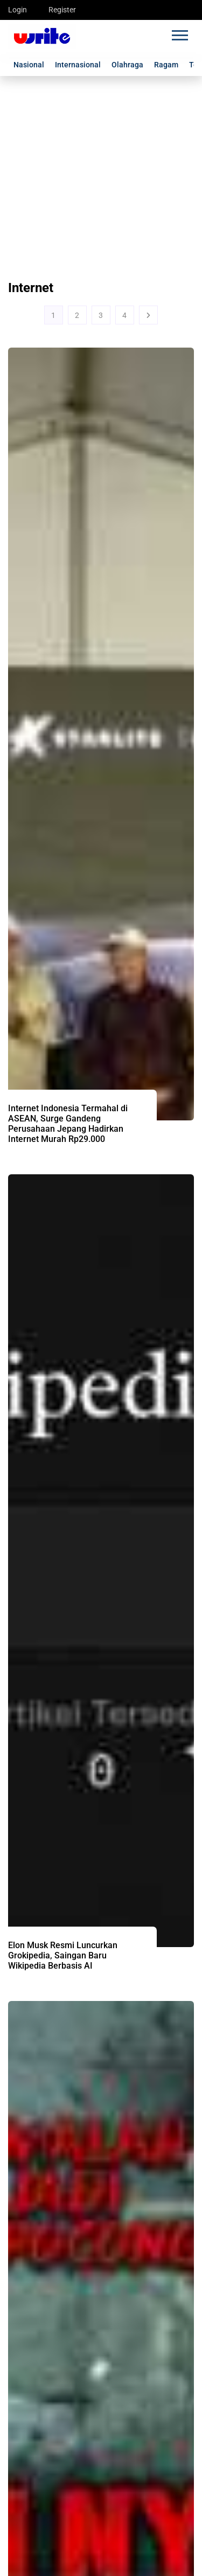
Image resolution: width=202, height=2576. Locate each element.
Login (17, 9)
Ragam (166, 64)
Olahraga (127, 64)
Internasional (78, 64)
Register (62, 9)
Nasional (28, 64)
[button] (179, 33)
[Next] (148, 315)
